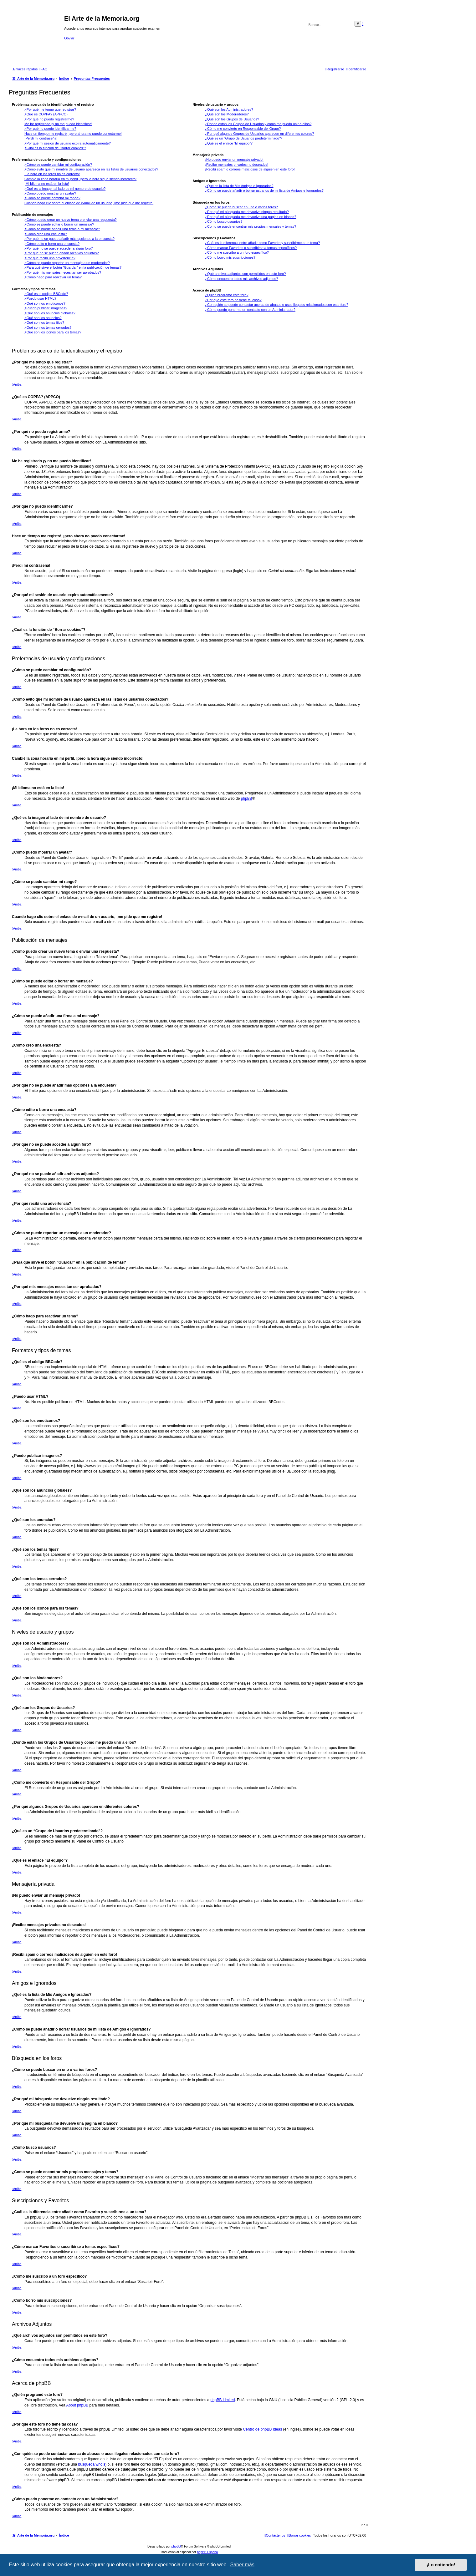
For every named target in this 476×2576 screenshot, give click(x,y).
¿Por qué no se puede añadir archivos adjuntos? (61, 253)
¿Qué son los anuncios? (43, 318)
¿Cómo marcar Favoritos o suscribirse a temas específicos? (251, 248)
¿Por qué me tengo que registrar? (50, 109)
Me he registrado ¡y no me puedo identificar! (58, 124)
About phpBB (77, 2405)
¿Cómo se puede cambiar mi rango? (52, 198)
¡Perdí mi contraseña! (40, 138)
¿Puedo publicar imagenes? (45, 308)
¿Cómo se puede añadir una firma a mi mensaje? (62, 229)
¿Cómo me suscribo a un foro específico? (237, 252)
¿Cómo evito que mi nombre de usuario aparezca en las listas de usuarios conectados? (91, 169)
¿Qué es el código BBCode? (46, 294)
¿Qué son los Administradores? (229, 109)
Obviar (69, 38)
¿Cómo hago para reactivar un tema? (53, 277)
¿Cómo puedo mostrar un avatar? (50, 193)
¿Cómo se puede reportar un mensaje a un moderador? (67, 263)
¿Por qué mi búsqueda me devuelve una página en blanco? (250, 217)
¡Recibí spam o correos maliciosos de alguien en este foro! (249, 169)
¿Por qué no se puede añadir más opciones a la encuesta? (69, 239)
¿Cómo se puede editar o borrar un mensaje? (59, 224)
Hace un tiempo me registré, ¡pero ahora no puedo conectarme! (73, 133)
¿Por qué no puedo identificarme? (50, 128)
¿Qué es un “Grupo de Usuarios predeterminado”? (243, 138)
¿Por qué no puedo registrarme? (49, 119)
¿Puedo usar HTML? (40, 298)
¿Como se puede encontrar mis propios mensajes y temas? (250, 226)
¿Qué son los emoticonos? (44, 303)
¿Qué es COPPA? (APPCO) (46, 114)
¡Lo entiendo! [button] (441, 2564)
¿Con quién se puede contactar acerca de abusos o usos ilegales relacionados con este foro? (276, 305)
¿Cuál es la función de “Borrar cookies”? (55, 148)
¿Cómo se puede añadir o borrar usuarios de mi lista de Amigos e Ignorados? (264, 190)
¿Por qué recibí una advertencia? (49, 258)
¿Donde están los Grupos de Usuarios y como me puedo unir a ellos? (258, 124)
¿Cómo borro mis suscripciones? (230, 257)
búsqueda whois (91, 2464)
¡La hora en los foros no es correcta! (52, 174)
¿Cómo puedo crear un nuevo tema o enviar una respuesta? (70, 219)
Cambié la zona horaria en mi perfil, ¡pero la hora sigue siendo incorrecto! (80, 179)
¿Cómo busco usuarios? (223, 221)
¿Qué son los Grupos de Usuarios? (232, 119)
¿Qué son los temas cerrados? (47, 327)
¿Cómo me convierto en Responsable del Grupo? (243, 128)
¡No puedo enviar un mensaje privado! (234, 159)
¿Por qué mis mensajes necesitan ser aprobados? (62, 272)
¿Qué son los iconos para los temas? (52, 332)
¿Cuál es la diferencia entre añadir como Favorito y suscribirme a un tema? (262, 243)
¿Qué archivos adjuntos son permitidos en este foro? (245, 274)
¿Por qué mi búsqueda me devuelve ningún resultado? (247, 212)
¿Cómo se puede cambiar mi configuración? (58, 164)
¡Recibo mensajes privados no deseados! (236, 164)
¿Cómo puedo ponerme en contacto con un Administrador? (250, 310)
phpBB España (207, 2552)
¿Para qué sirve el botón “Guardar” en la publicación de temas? (72, 267)
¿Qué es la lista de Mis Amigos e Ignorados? (239, 186)
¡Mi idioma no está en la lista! (46, 183)
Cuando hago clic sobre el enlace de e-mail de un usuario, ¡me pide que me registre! (88, 203)
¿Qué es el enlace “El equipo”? (229, 143)
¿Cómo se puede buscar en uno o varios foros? (241, 207)
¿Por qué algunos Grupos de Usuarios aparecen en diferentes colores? (259, 133)
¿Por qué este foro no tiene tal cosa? (233, 300)
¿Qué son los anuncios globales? (49, 313)
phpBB (246, 798)
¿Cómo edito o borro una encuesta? (51, 244)
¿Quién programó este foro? (226, 295)
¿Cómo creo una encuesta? (45, 234)
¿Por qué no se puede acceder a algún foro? (58, 248)
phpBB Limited (222, 2400)
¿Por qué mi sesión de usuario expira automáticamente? (67, 143)
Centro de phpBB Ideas (262, 2429)
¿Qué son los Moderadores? (226, 114)
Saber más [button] (242, 2564)
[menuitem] (43, 69)
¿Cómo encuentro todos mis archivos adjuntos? (241, 279)
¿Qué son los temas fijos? (44, 322)
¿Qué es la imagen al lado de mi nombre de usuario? (64, 188)
